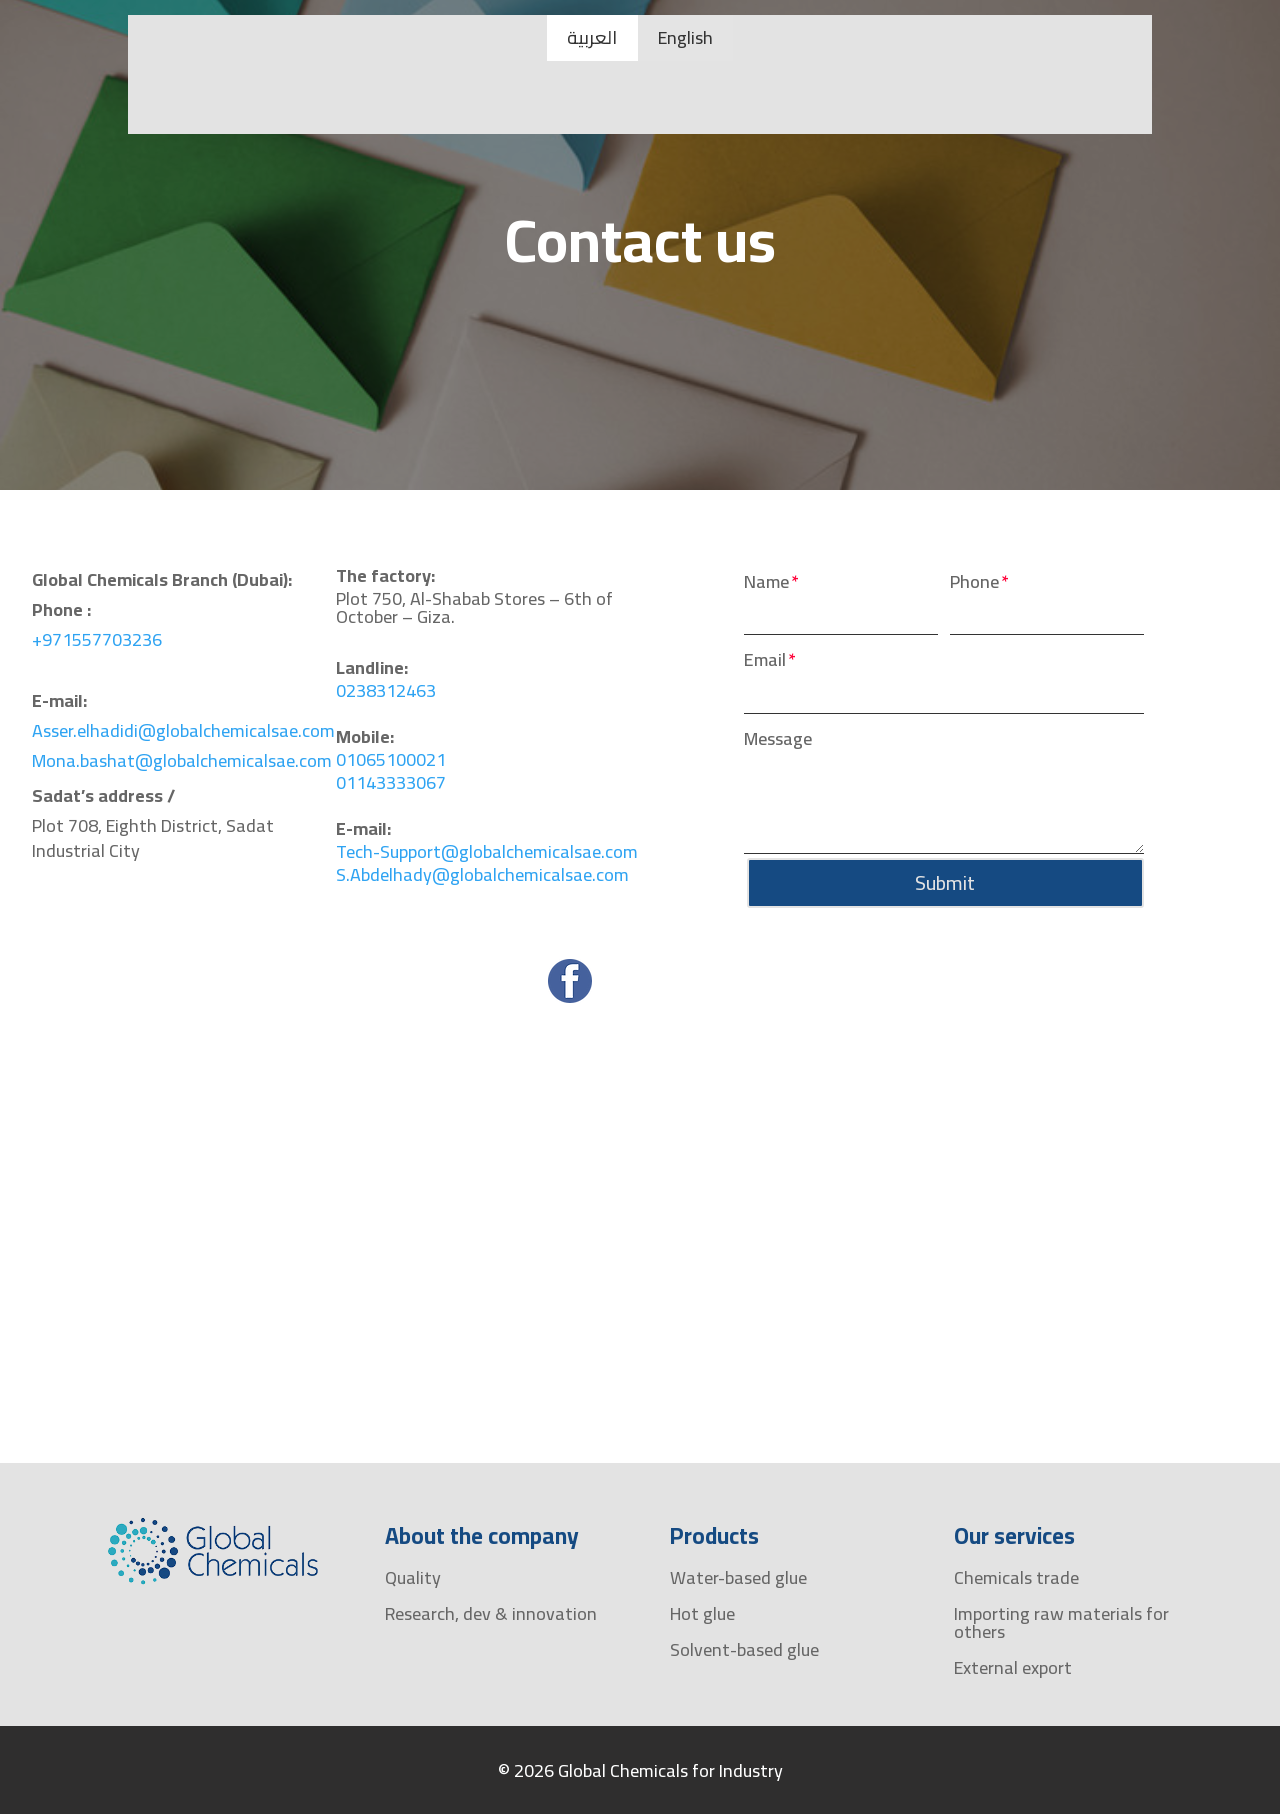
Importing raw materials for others (1061, 1622)
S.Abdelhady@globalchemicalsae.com (482, 874)
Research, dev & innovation (491, 1613)
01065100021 (391, 759)
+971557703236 (97, 639)
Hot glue (702, 1613)
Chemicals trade (1016, 1577)
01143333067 (391, 782)
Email (765, 660)
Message (778, 739)
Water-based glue (738, 1577)
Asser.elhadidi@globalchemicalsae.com (183, 730)
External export (1013, 1667)
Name (766, 582)
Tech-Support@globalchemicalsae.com (487, 851)
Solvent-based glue (744, 1649)
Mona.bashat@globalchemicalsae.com (182, 760)
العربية (592, 37)
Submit (944, 882)
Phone (974, 582)
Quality (413, 1577)
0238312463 (386, 690)
